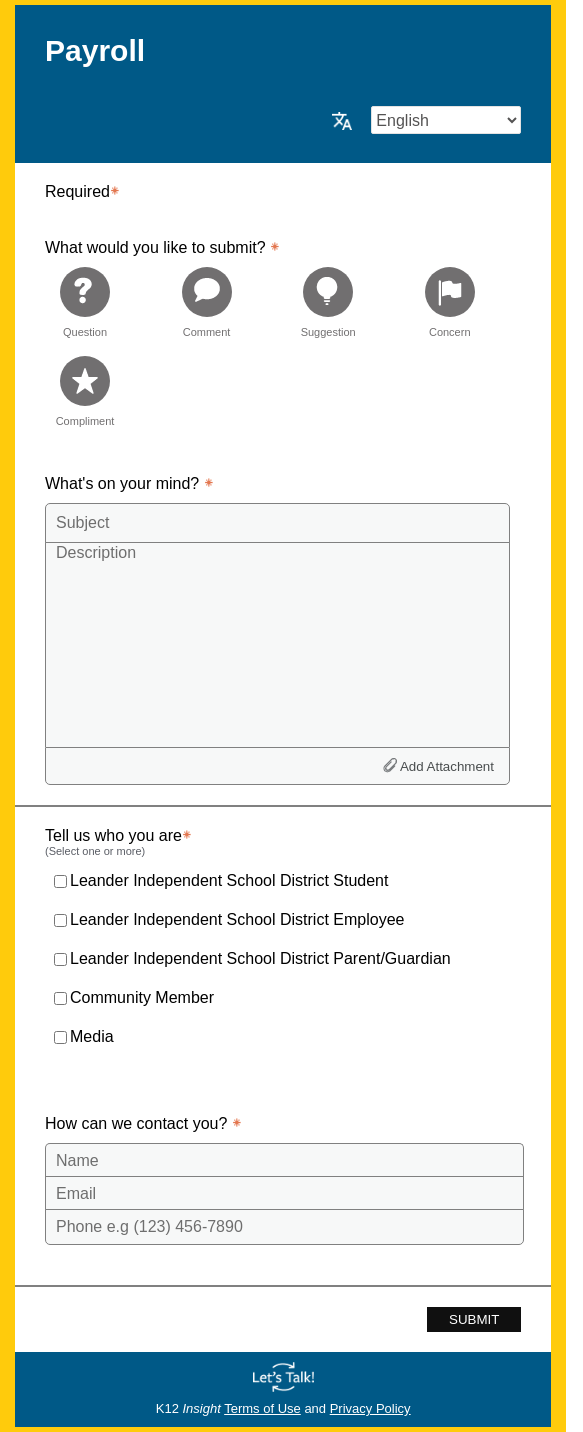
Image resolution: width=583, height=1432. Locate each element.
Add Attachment (447, 766)
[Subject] (277, 523)
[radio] (85, 301)
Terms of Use (262, 1408)
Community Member (142, 997)
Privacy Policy (370, 1408)
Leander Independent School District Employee (237, 919)
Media (92, 1036)
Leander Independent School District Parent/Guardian (260, 958)
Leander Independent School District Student (229, 880)
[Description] (277, 644)
